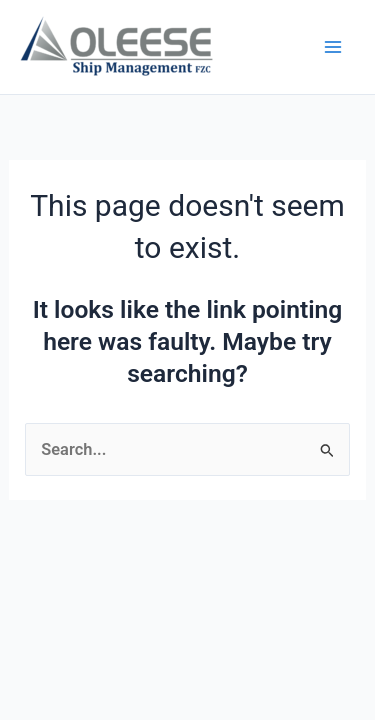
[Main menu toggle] (332, 47)
